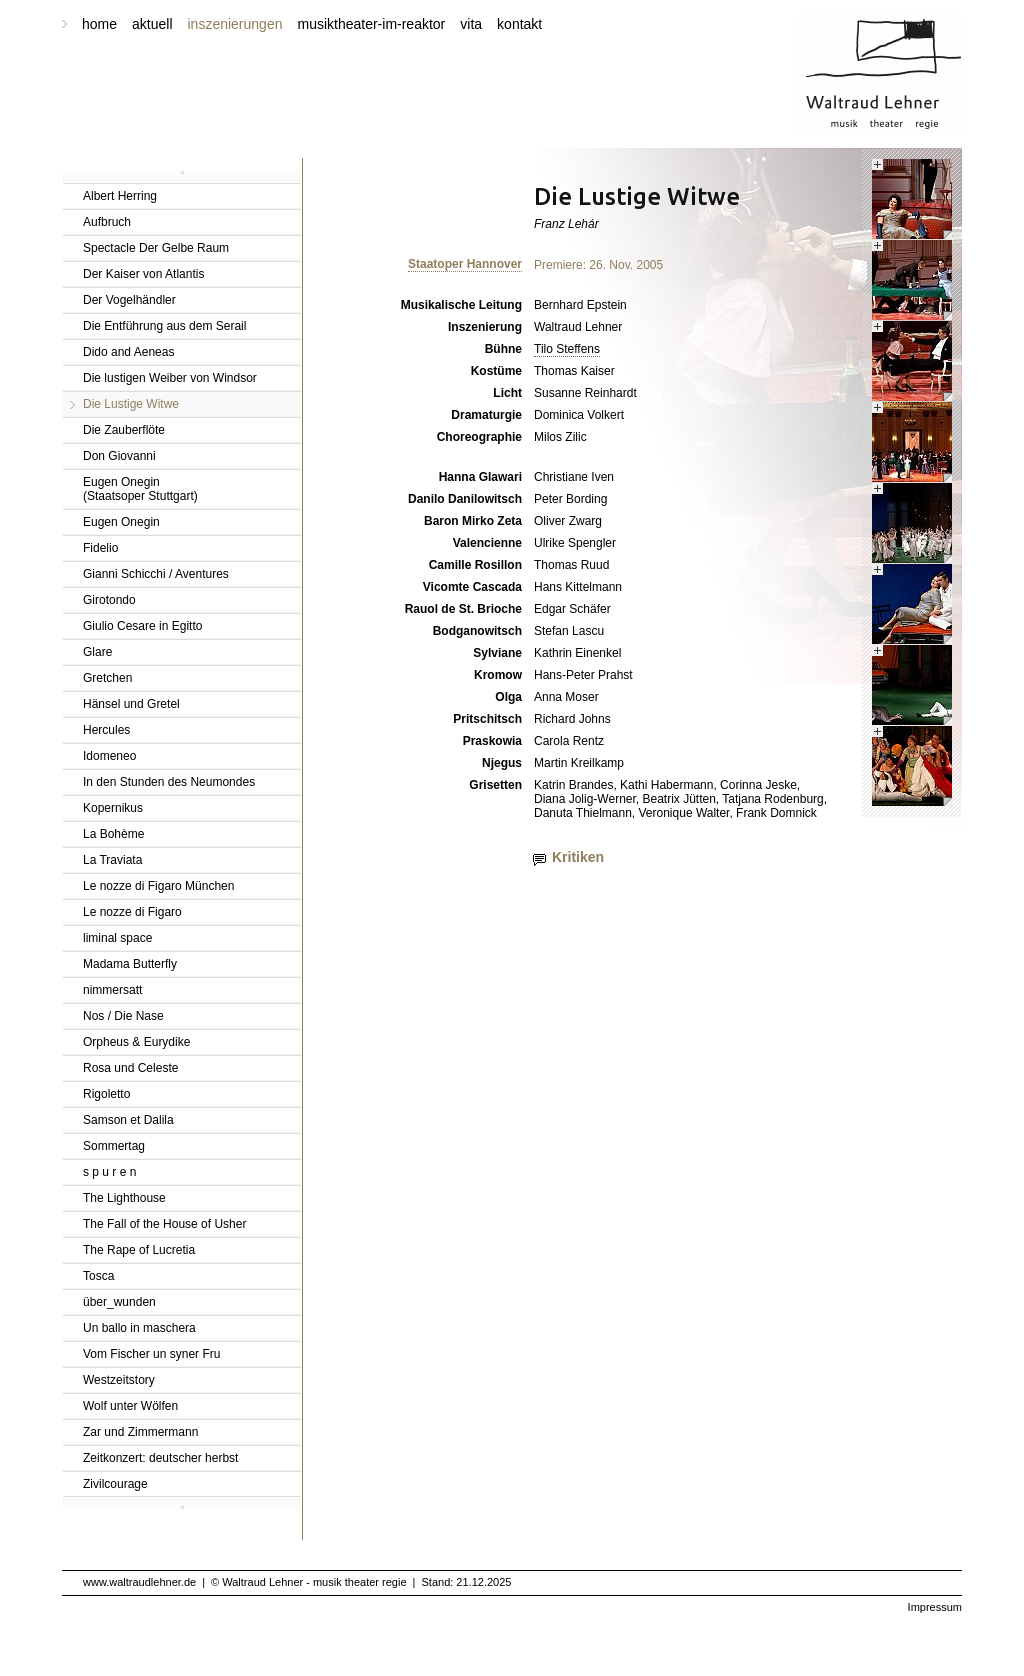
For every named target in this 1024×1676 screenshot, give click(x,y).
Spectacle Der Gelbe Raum (156, 248)
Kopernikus (113, 808)
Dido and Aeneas (128, 352)
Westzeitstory (119, 1380)
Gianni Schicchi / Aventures (156, 574)
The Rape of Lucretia (139, 1250)
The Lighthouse (124, 1198)
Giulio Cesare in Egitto (142, 626)
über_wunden (119, 1302)
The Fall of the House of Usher (164, 1224)
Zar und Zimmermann (140, 1432)
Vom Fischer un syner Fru (151, 1354)
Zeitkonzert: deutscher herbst (160, 1458)
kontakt (519, 24)
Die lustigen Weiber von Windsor (170, 378)
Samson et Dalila (128, 1120)
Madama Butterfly (130, 964)
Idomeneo (109, 756)
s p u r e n (109, 1172)
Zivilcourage (115, 1484)
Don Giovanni (119, 456)
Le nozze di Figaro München (158, 886)
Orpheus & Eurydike (136, 1042)
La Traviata (112, 860)
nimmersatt (112, 990)
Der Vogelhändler (129, 300)
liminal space (117, 938)
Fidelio (100, 548)
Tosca (98, 1276)
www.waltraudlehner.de (139, 1582)
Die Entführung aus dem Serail (164, 326)
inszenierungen (235, 24)
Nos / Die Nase (123, 1016)
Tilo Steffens (567, 349)
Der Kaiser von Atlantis (143, 274)
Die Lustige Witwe (131, 404)
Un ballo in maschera (139, 1328)
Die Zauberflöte (124, 430)
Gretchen (107, 678)
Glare (97, 652)
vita (471, 24)
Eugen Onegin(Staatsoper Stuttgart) (140, 489)
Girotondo (109, 600)
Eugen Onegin (121, 522)
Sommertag (114, 1146)
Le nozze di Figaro (132, 912)
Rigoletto (106, 1094)
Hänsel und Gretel (131, 704)
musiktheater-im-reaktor (371, 24)
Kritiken (578, 857)
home (99, 24)
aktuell (152, 24)
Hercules (106, 730)
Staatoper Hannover (465, 264)
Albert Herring (120, 196)
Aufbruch (107, 222)
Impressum (935, 1607)
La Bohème (113, 834)
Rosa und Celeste (130, 1068)
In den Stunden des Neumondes (169, 782)
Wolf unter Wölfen (130, 1406)
